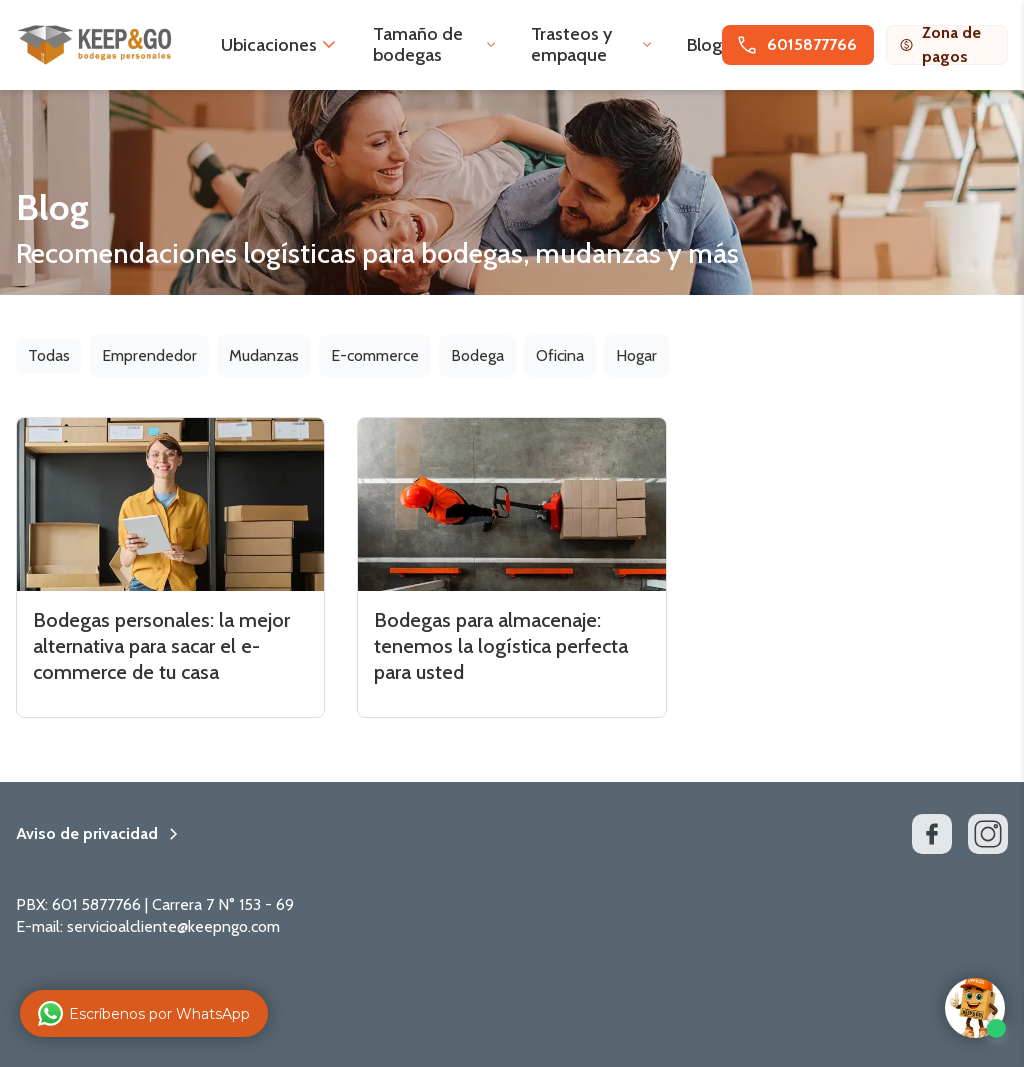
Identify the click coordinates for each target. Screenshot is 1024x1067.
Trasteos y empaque (571, 44)
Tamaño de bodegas (418, 44)
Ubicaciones (269, 45)
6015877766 (796, 45)
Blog (704, 45)
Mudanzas (264, 355)
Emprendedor (149, 355)
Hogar (636, 355)
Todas (49, 355)
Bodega (477, 355)
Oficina (560, 355)
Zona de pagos (940, 45)
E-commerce (375, 355)
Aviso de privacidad (87, 834)
